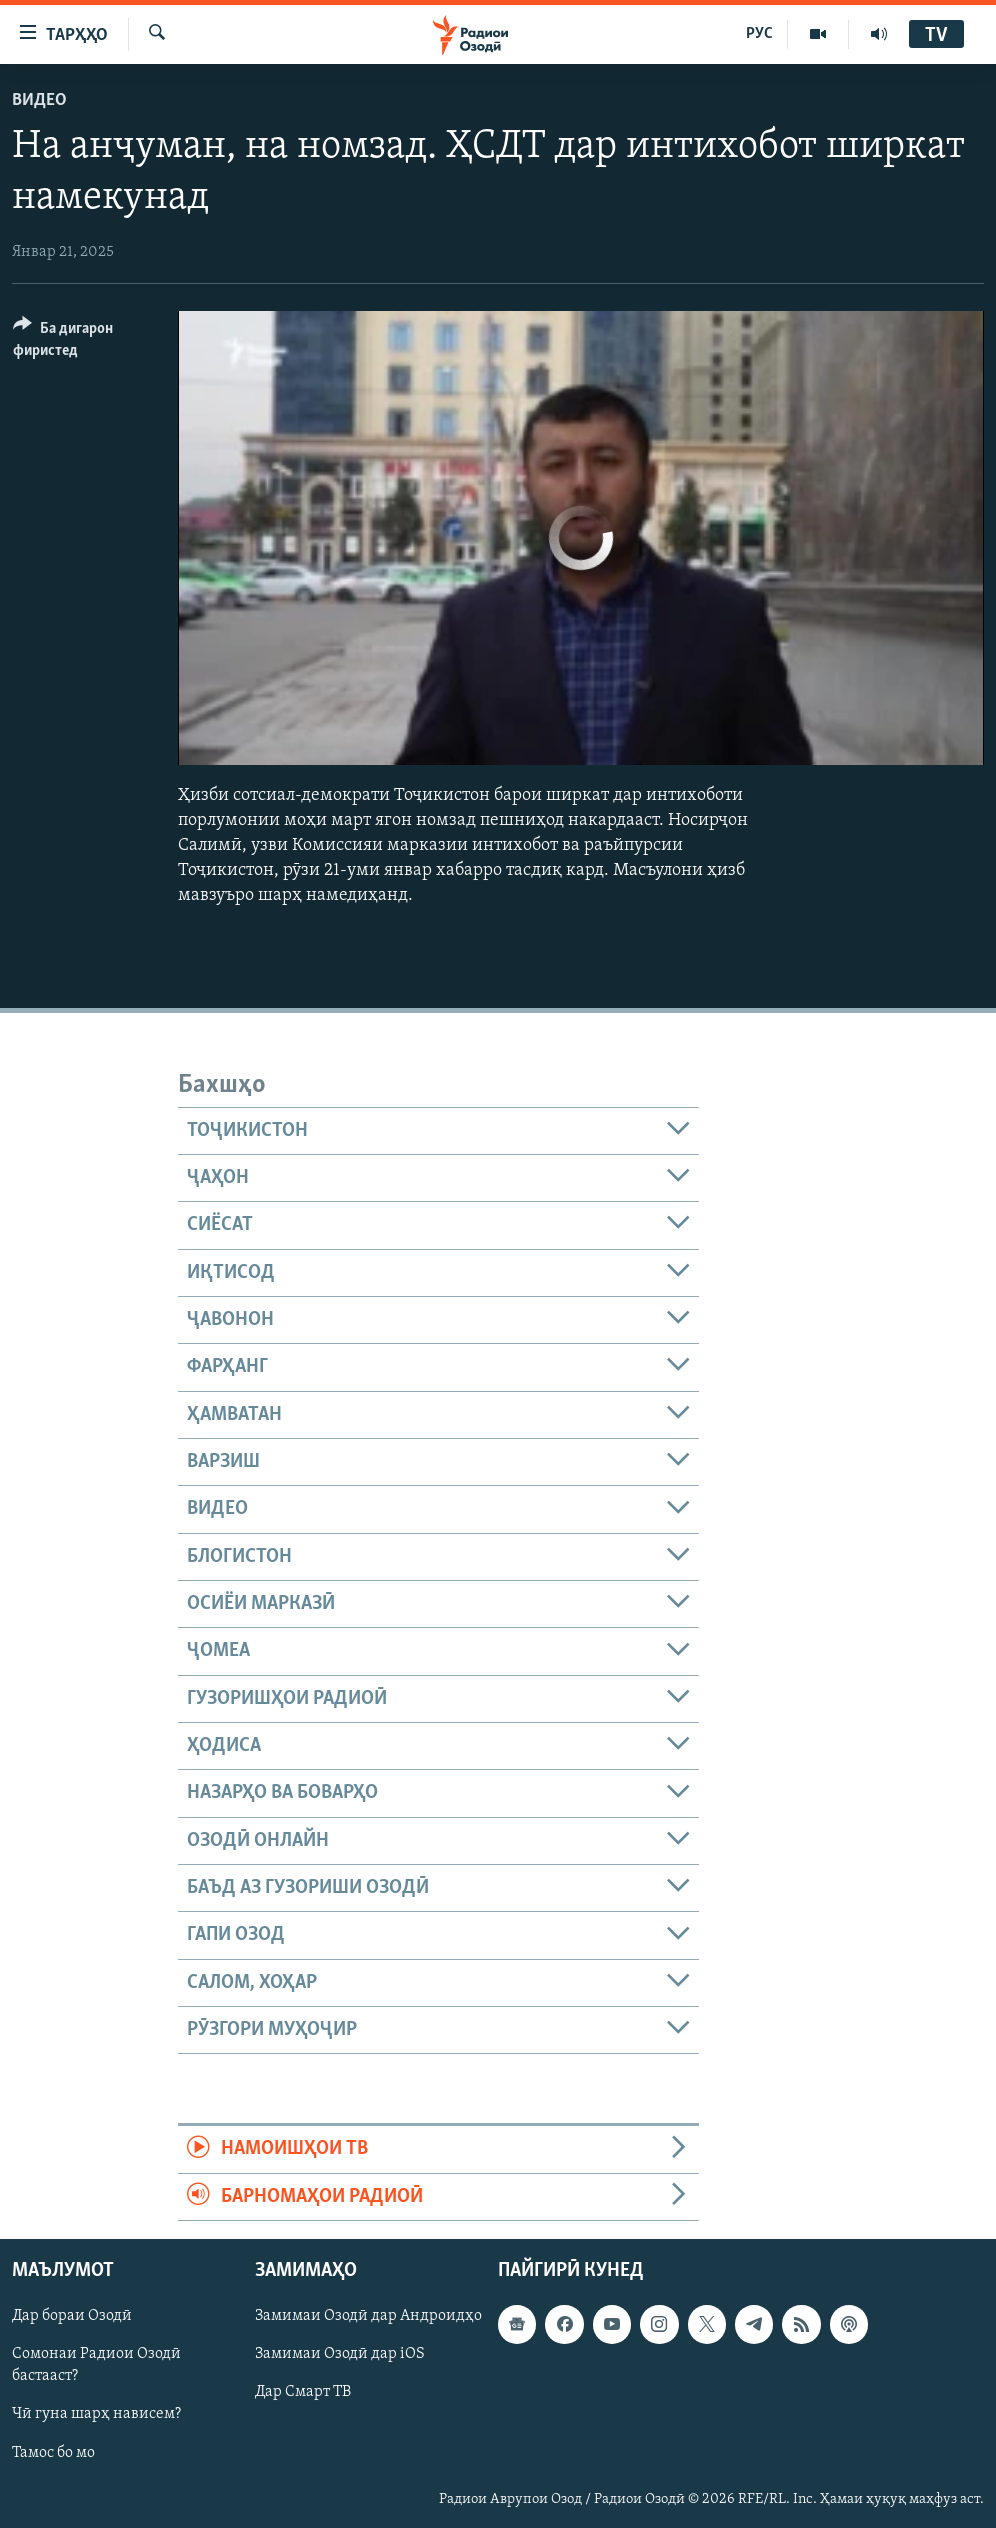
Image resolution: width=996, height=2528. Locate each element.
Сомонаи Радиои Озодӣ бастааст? (96, 2366)
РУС (759, 34)
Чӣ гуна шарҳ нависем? (96, 2415)
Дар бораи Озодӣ (72, 2316)
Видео (39, 100)
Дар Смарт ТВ (303, 2393)
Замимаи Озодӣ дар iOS (340, 2355)
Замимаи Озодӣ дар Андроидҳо (368, 2316)
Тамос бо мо (53, 2453)
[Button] (83, 342)
